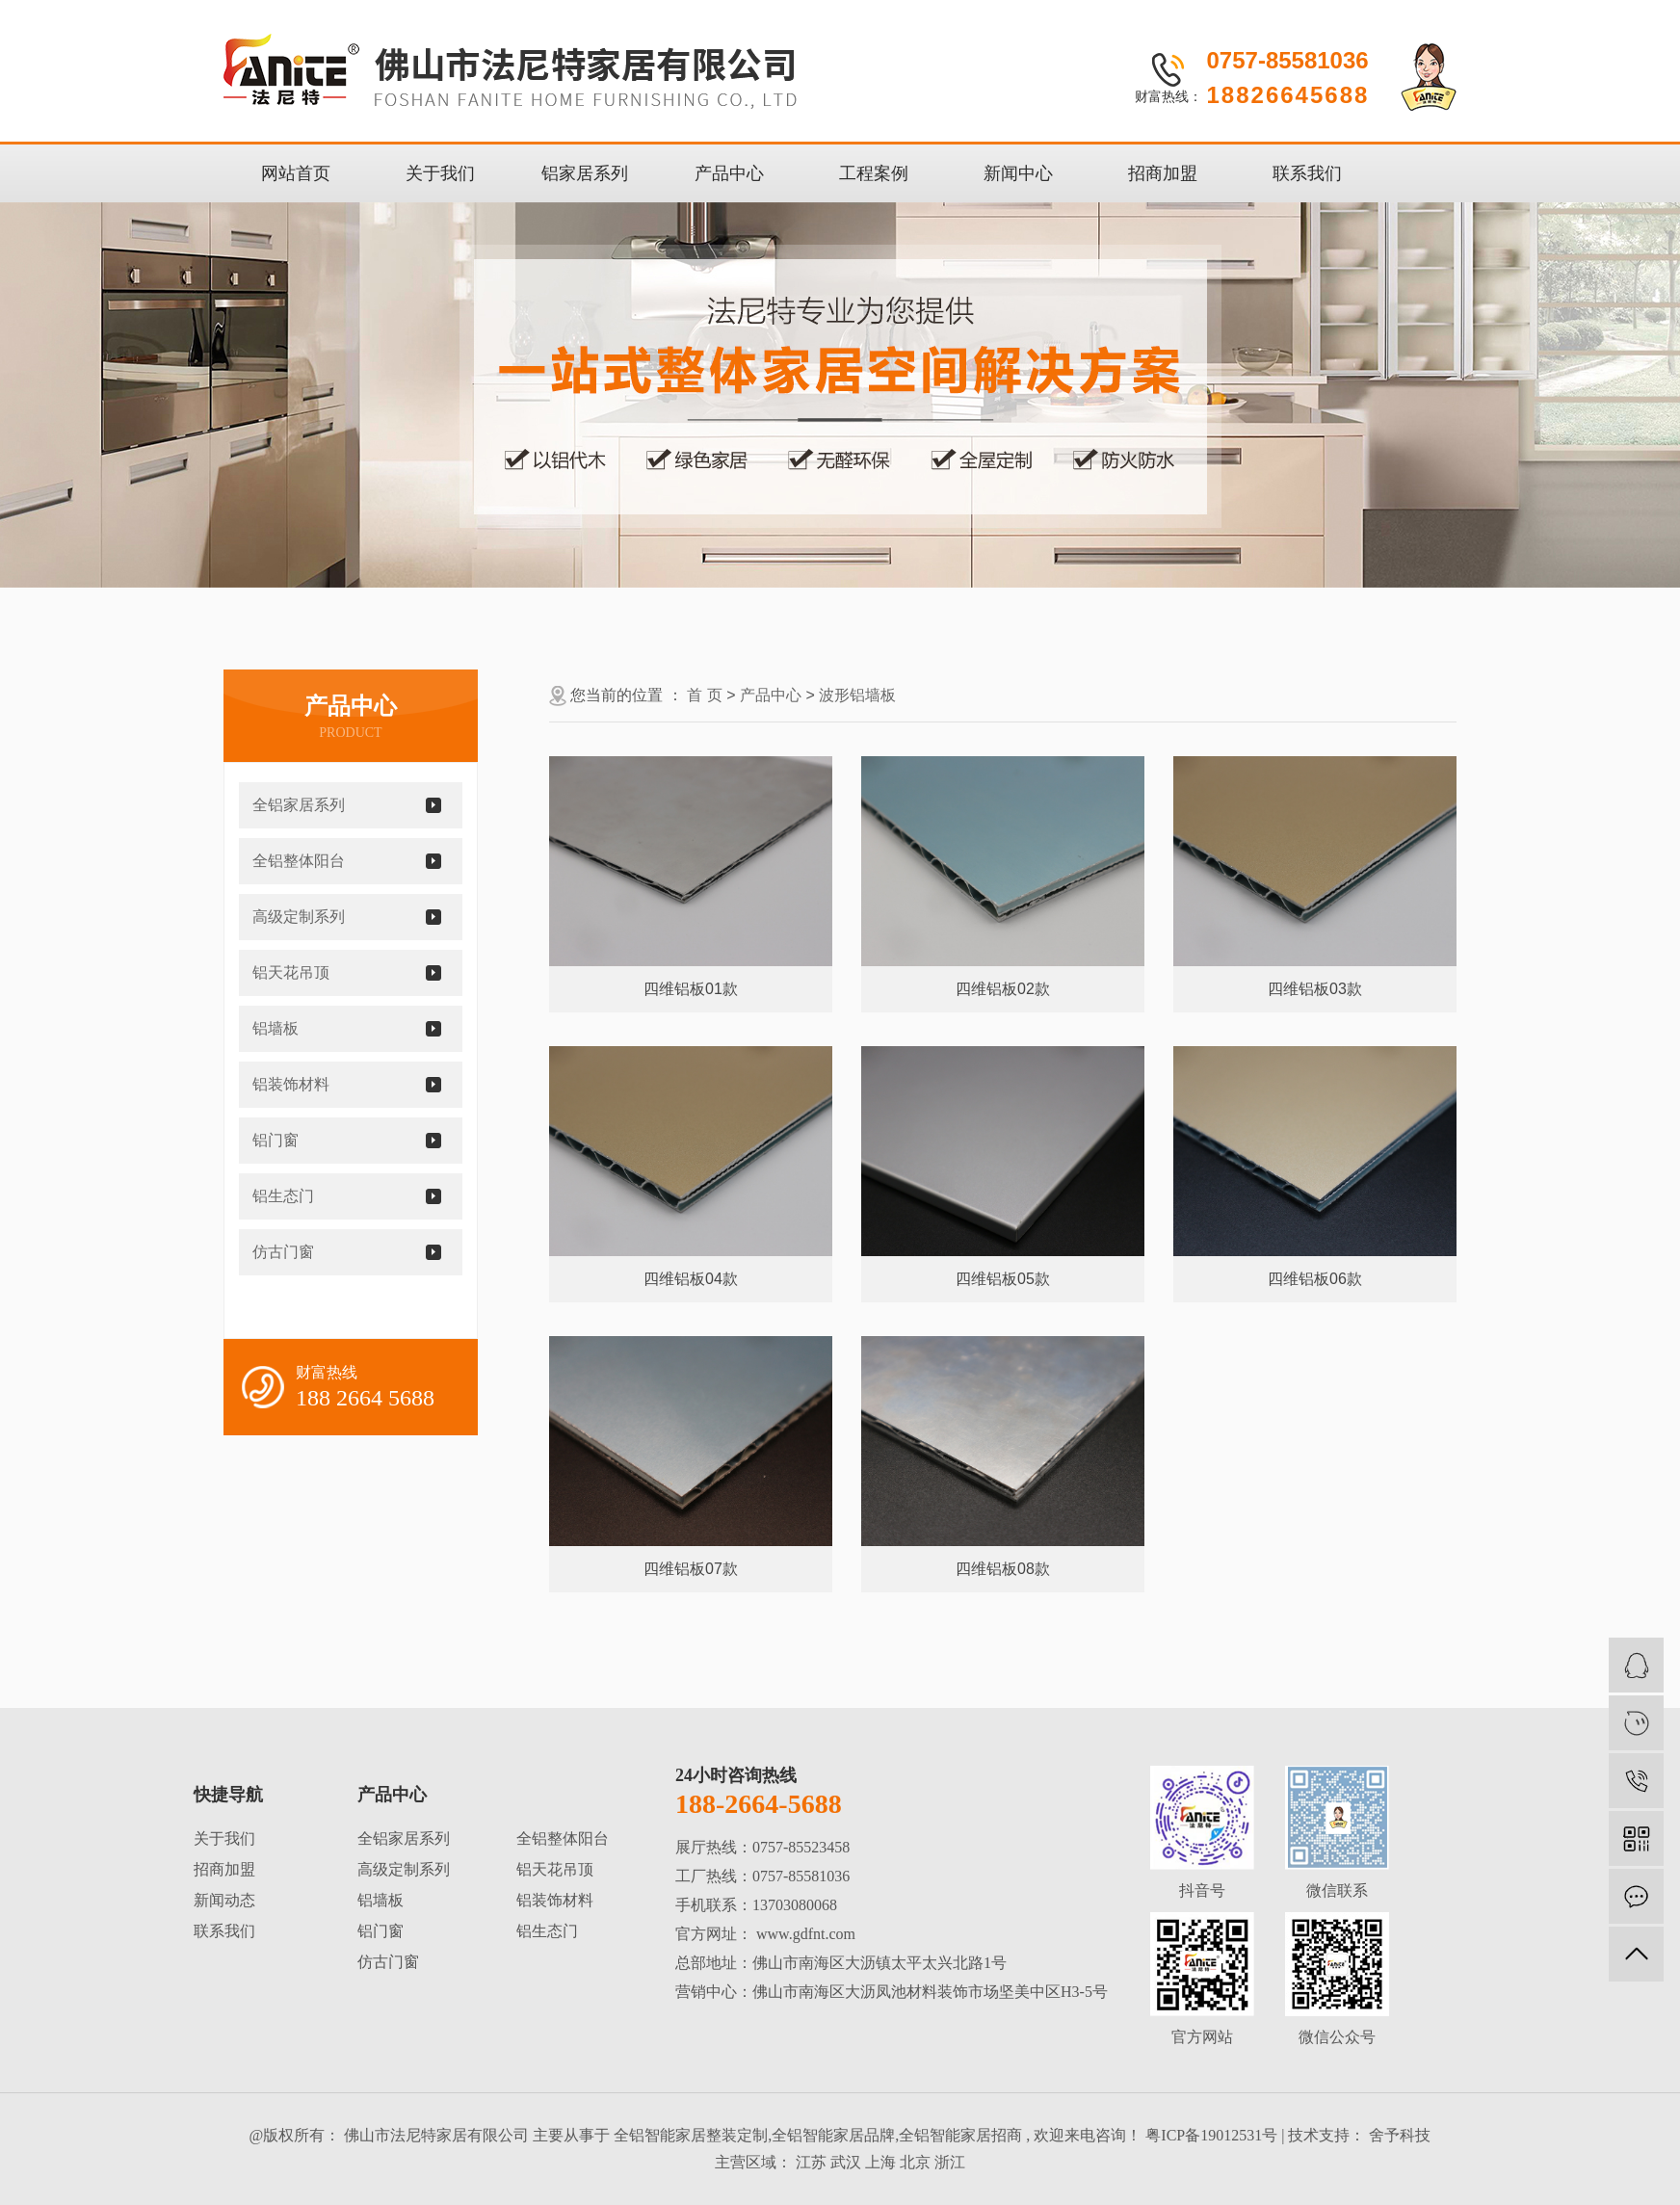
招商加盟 (1162, 173)
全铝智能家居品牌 (833, 2135)
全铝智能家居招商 (960, 2135)
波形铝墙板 (857, 695)
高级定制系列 (298, 916)
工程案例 (873, 173)
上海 (880, 2162)
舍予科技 (1398, 2135)
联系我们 (1307, 173)
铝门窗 (275, 1140)
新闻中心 (1018, 173)
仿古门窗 (283, 1252)
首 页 (704, 695)
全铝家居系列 (298, 805)
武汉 (845, 2162)
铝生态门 (283, 1196)
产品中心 (729, 173)
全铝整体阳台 (298, 861)
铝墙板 (275, 1028)
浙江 (949, 2162)
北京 (915, 2162)
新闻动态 (224, 1900)
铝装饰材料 (290, 1084)
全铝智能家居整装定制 (691, 2135)
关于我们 (440, 173)
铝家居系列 (584, 173)
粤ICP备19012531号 (1211, 2135)
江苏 (811, 2162)
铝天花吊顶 (290, 972)
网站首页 (295, 173)
